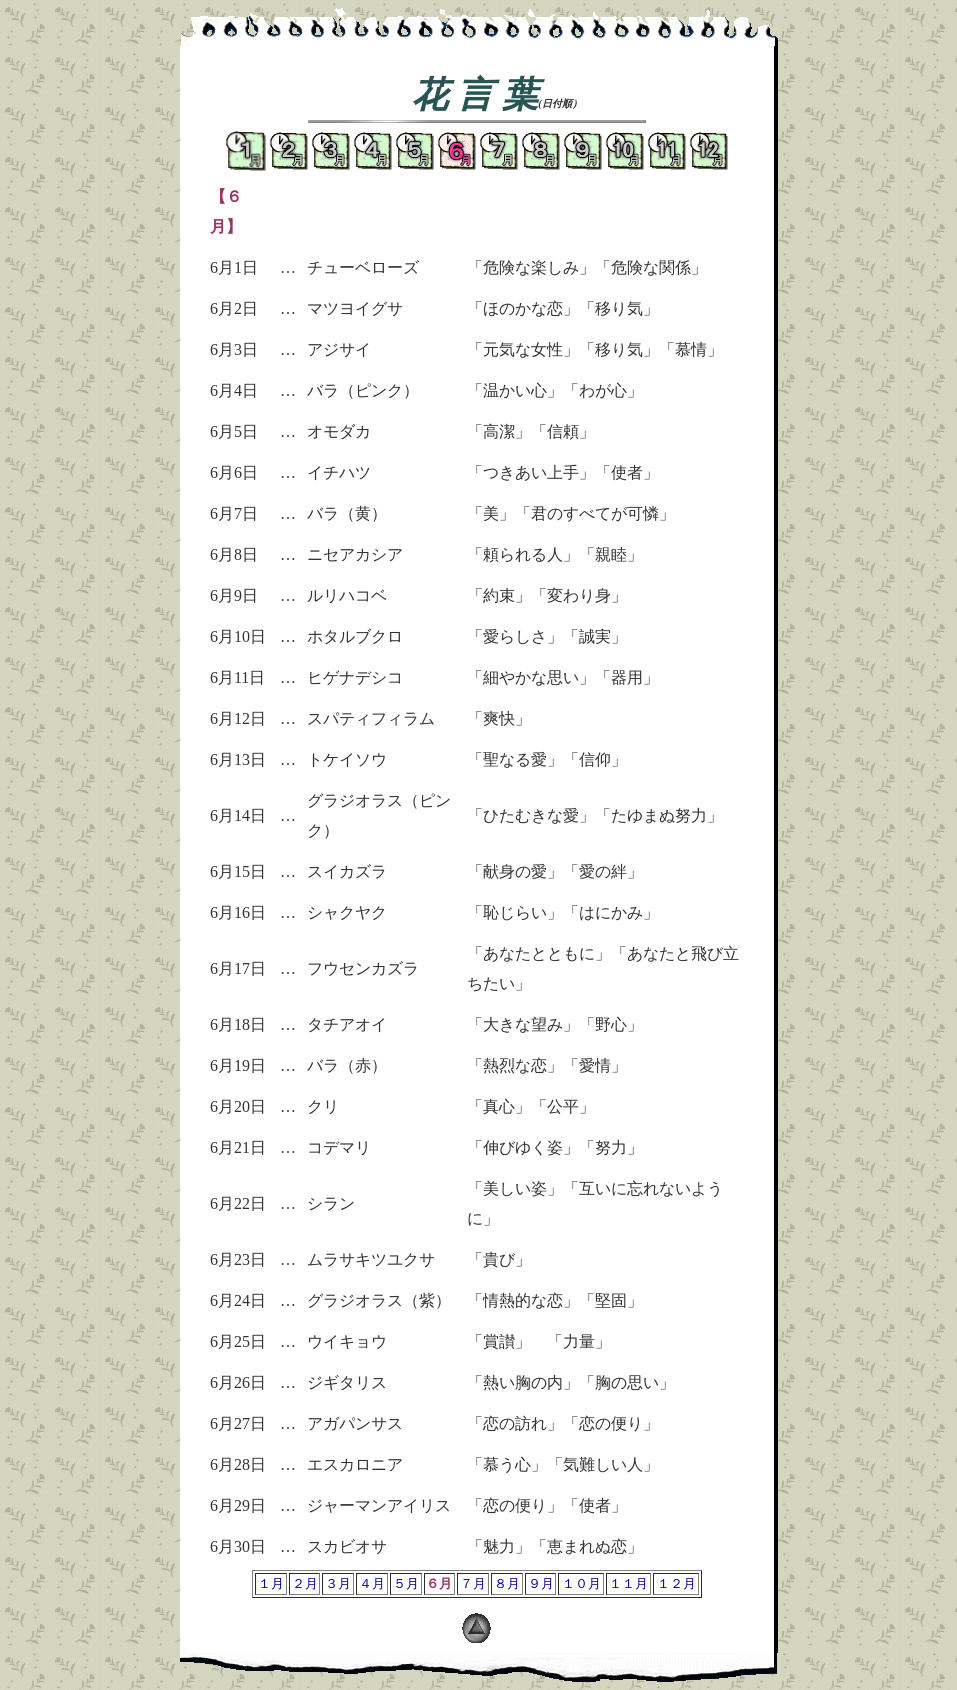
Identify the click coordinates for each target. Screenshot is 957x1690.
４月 (372, 1583)
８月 (507, 1583)
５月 (406, 1583)
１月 (271, 1583)
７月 (473, 1583)
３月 (338, 1583)
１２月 (676, 1583)
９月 (541, 1583)
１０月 (581, 1583)
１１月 (628, 1583)
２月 (305, 1583)
